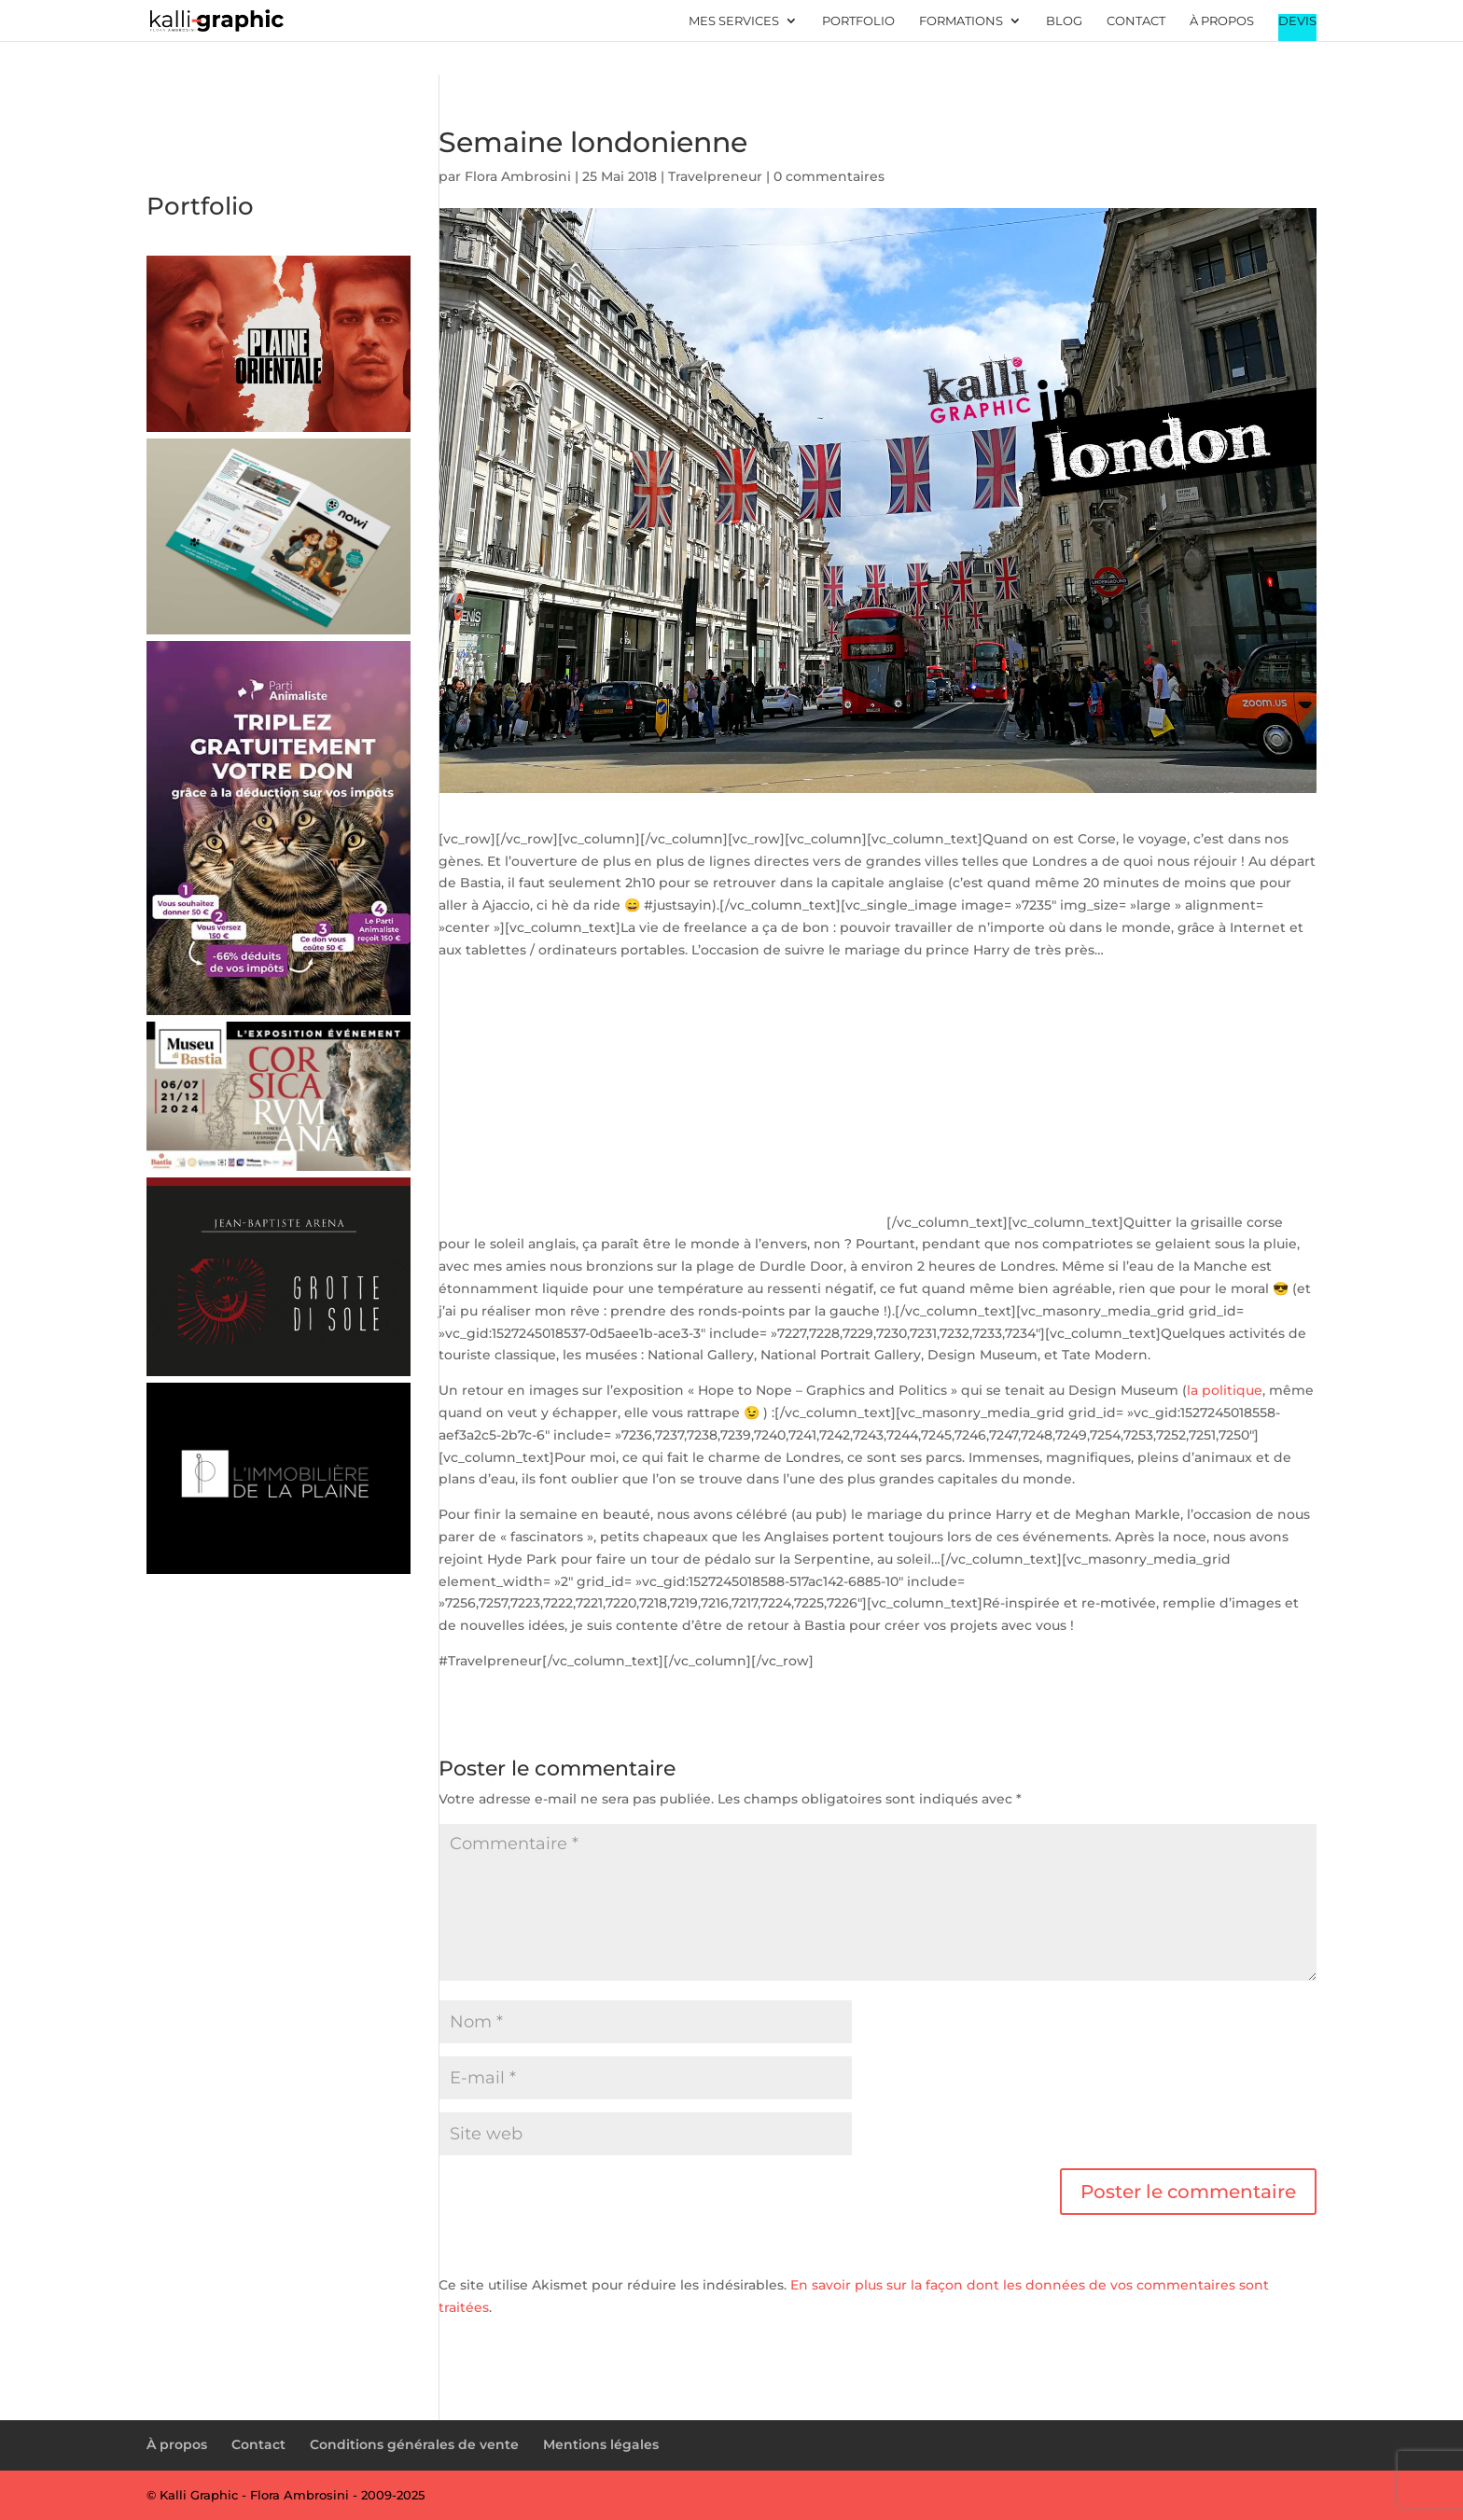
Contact (1136, 21)
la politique (1224, 1390)
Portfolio (858, 21)
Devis (1297, 21)
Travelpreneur (715, 176)
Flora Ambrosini (518, 176)
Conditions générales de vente (414, 2444)
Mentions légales (601, 2444)
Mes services (734, 21)
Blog (1064, 21)
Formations (961, 21)
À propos (1222, 21)
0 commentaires (829, 176)
